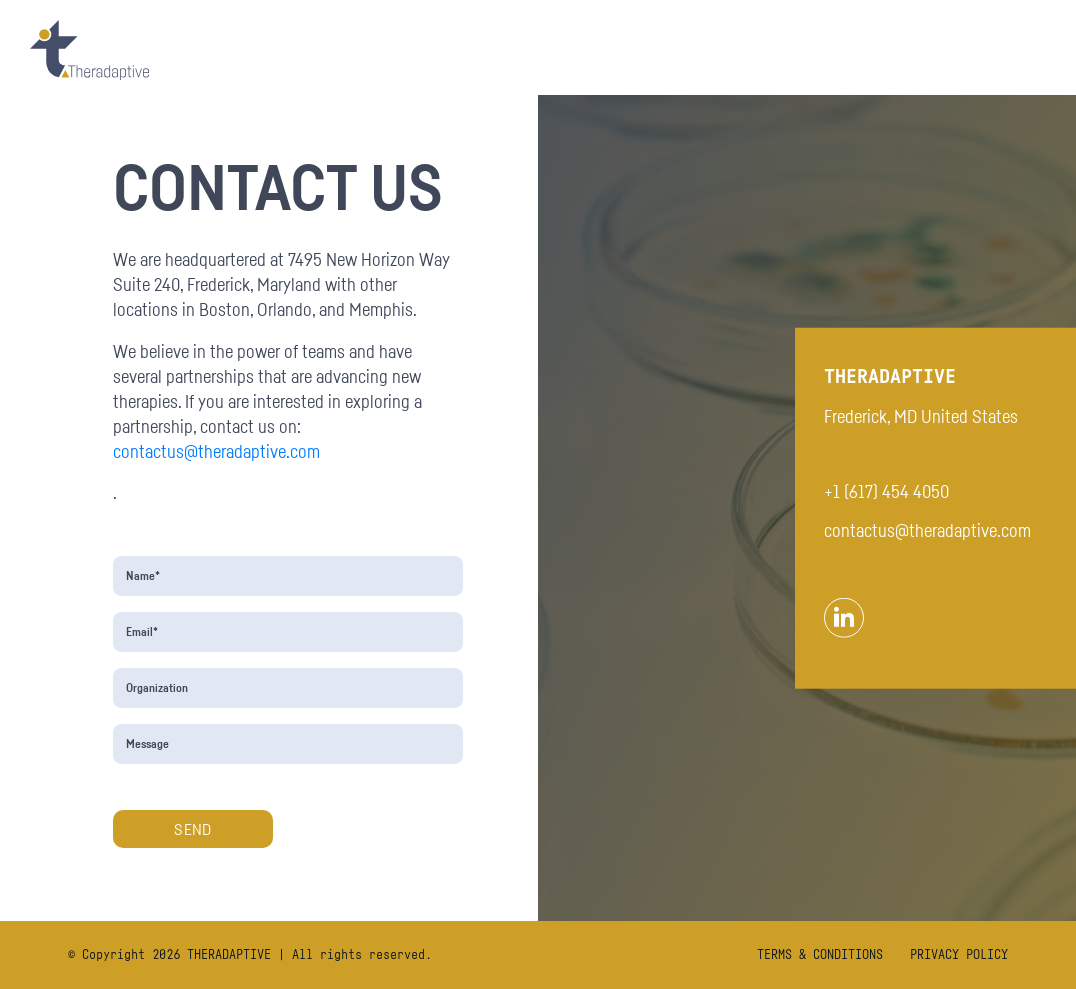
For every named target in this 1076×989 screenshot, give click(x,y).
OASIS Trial (562, 50)
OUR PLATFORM (333, 50)
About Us (834, 50)
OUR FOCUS (453, 50)
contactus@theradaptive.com (216, 451)
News (921, 50)
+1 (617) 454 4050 (886, 491)
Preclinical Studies (701, 50)
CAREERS (1004, 50)
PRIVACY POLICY (959, 954)
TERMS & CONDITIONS (820, 954)
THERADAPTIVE (229, 954)
